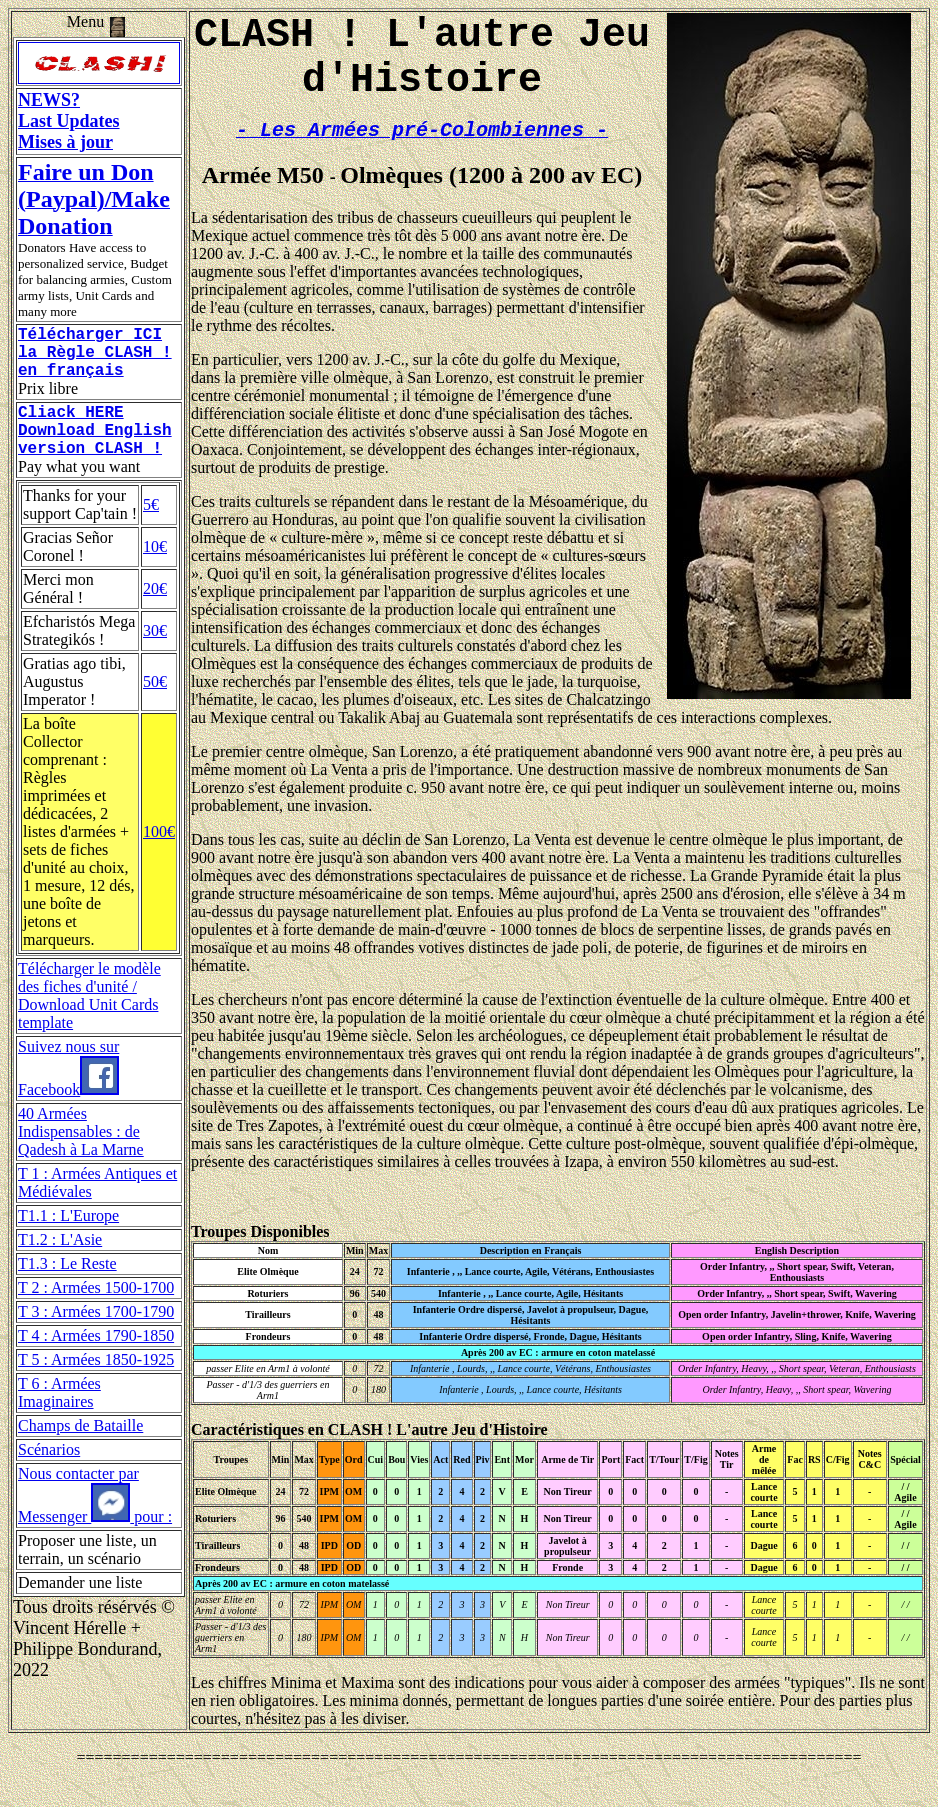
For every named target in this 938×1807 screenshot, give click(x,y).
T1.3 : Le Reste (67, 1287)
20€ (155, 612)
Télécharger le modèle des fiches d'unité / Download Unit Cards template (89, 1019)
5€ (151, 528)
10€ (155, 570)
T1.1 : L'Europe (68, 1239)
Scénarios (49, 1473)
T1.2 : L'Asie (60, 1263)
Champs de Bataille (80, 1449)
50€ (155, 705)
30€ (155, 654)
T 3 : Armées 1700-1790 (96, 1335)
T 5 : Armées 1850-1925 (96, 1383)
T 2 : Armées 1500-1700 (96, 1311)
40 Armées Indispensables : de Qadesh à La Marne (81, 1155)
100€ (159, 855)
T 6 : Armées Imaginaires (59, 1416)
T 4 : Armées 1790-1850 (96, 1359)
